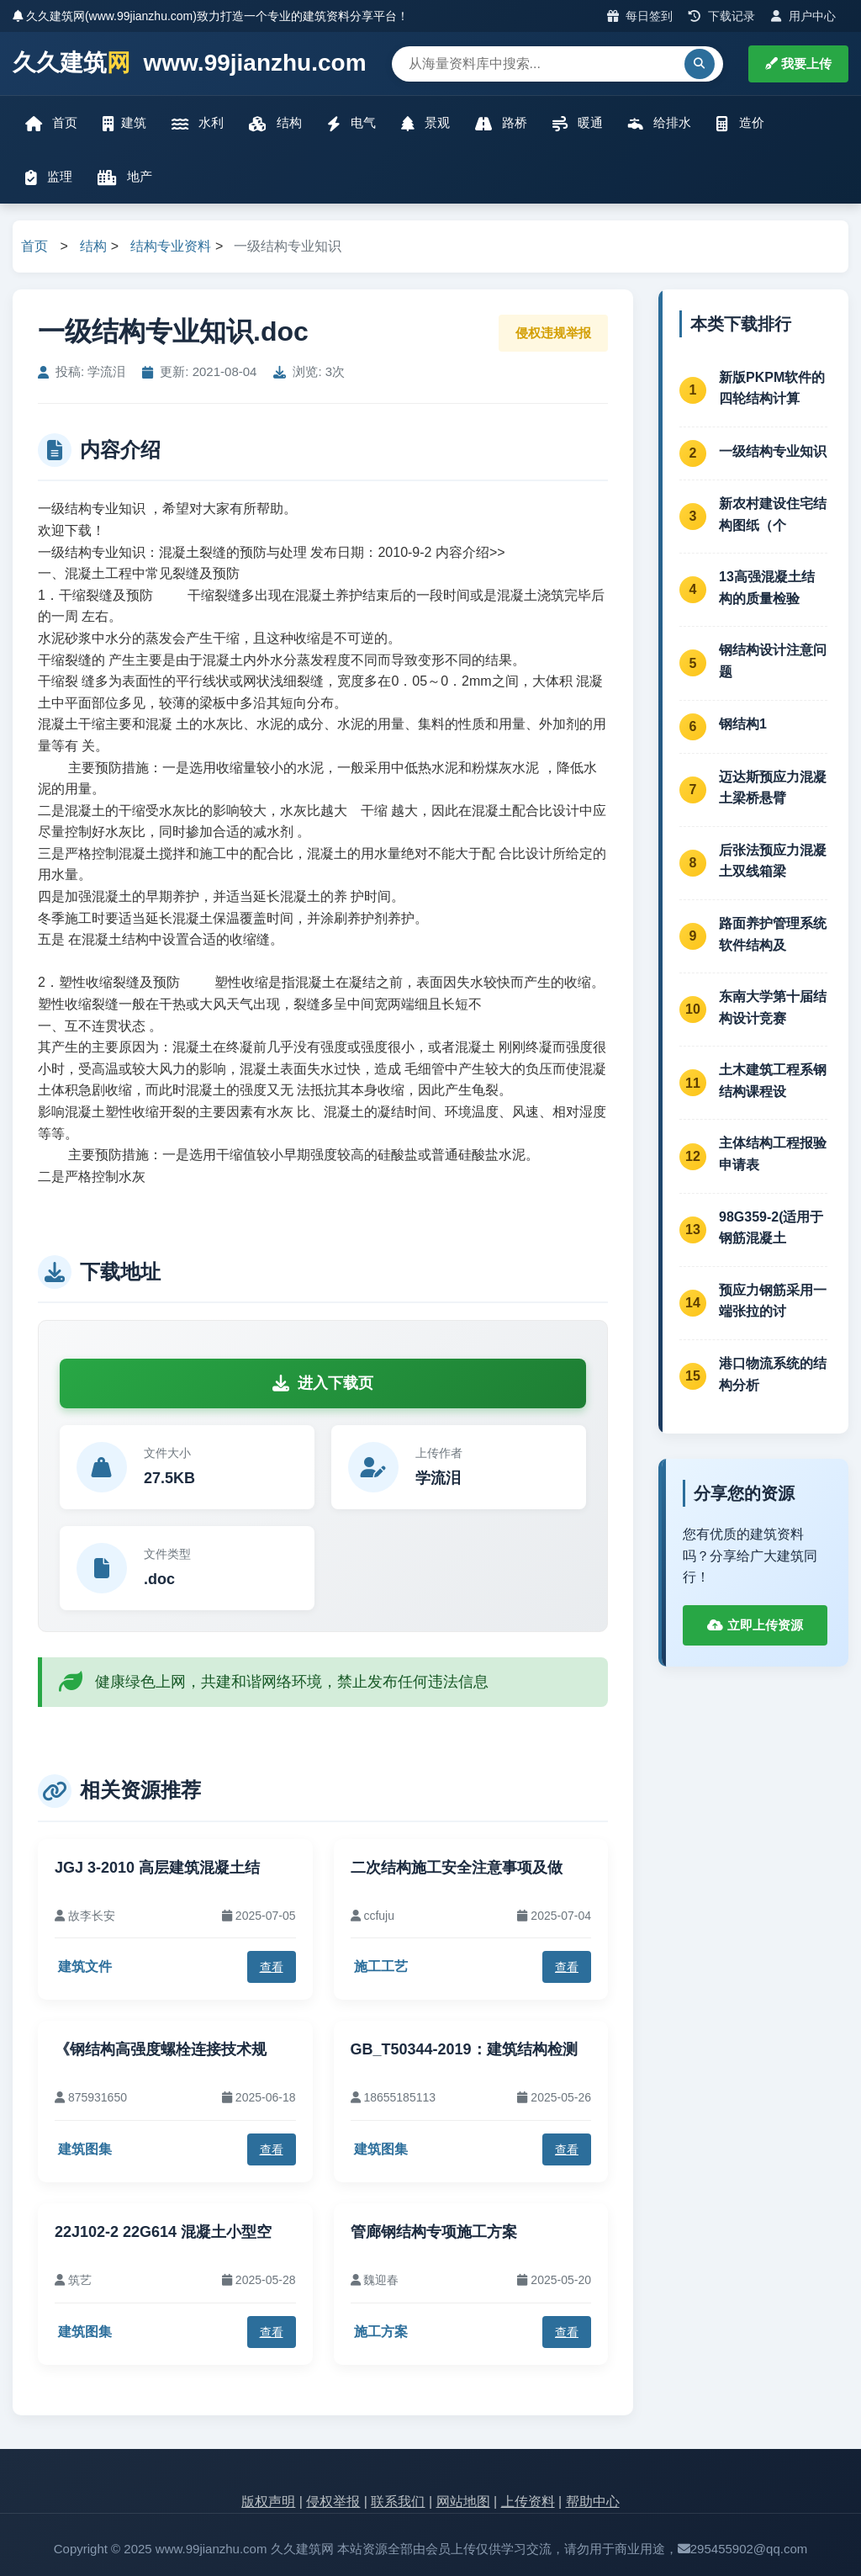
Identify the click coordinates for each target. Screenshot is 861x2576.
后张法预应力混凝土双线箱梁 (773, 861)
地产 (125, 177)
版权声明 (268, 2501)
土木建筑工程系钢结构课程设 (773, 1081)
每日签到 (640, 16)
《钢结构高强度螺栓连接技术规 (161, 2049)
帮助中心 (593, 2501)
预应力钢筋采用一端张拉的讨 (773, 1301)
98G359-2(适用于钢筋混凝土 (771, 1228)
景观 (425, 123)
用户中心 (803, 16)
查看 (271, 1967)
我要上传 (798, 63)
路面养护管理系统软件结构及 (773, 934)
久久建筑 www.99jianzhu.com (190, 63)
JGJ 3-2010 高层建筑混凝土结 (157, 1867)
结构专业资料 (170, 246)
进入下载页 (322, 1383)
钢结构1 (743, 724)
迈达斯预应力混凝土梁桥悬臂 (773, 788)
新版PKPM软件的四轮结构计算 (772, 388)
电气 (351, 123)
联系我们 (398, 2501)
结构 (275, 123)
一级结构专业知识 (773, 451)
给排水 (659, 123)
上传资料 (528, 2501)
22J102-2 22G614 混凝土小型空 (163, 2232)
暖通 (577, 123)
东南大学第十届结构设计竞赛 (773, 1007)
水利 (198, 123)
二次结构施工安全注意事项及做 (457, 1867)
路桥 (501, 123)
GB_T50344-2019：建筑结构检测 (464, 2049)
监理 (48, 177)
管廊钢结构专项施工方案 (434, 2232)
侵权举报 (333, 2501)
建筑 (124, 123)
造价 (739, 123)
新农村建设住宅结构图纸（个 (773, 514)
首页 (51, 123)
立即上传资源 (754, 1625)
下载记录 (722, 16)
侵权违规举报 (553, 333)
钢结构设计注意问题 (773, 661)
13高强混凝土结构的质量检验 (767, 588)
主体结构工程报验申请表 (773, 1154)
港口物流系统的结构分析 (773, 1374)
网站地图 (463, 2501)
